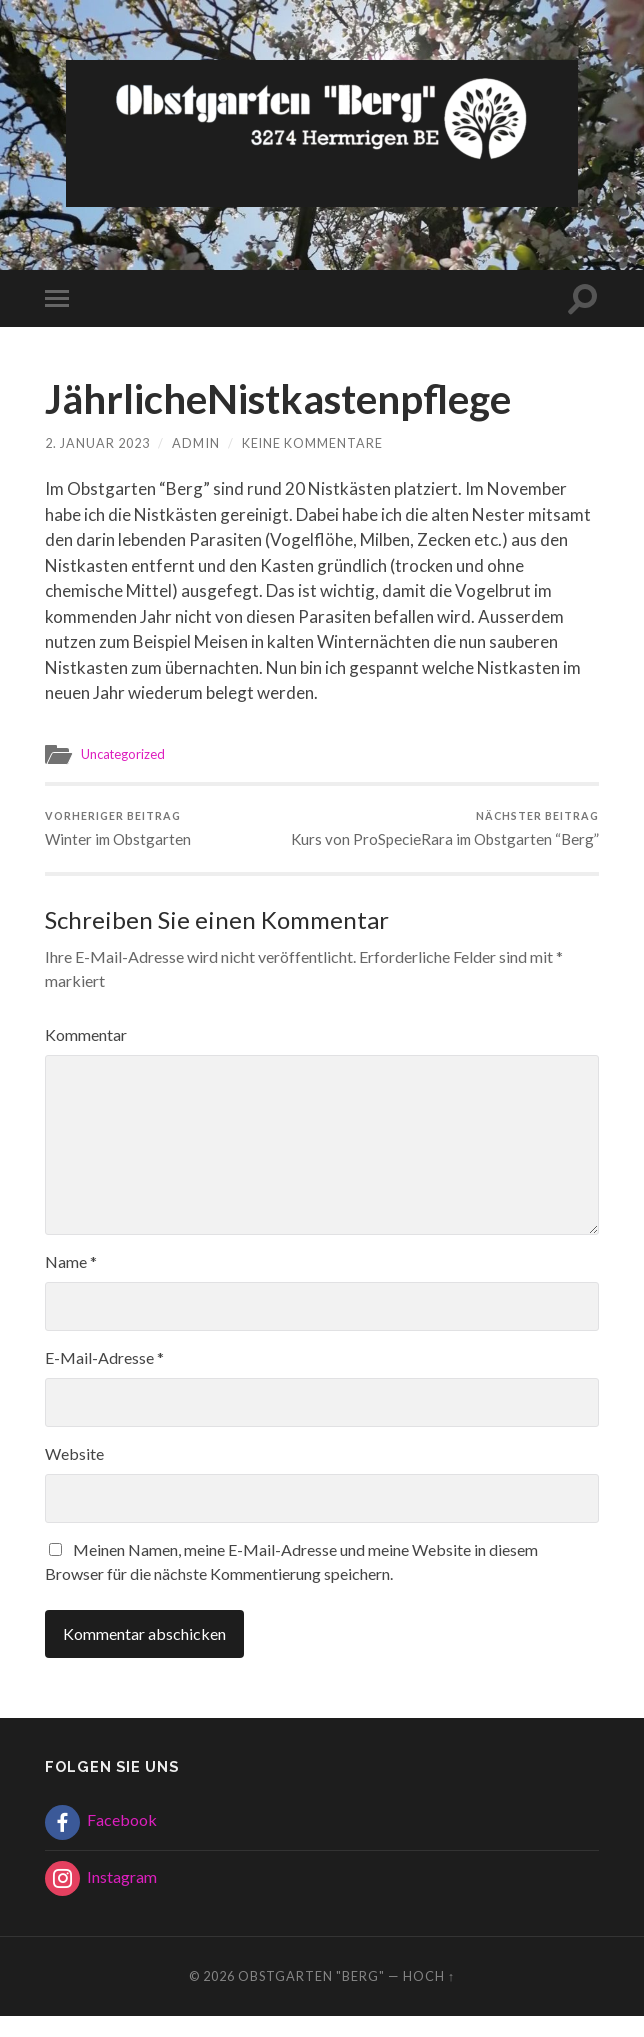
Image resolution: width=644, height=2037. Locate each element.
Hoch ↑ (429, 1996)
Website (74, 1473)
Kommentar (86, 1054)
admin (196, 443)
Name (71, 1281)
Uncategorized (124, 754)
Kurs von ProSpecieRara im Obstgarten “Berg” (463, 838)
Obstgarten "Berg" (311, 1996)
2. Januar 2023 (97, 443)
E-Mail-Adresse (104, 1377)
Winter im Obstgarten (119, 829)
